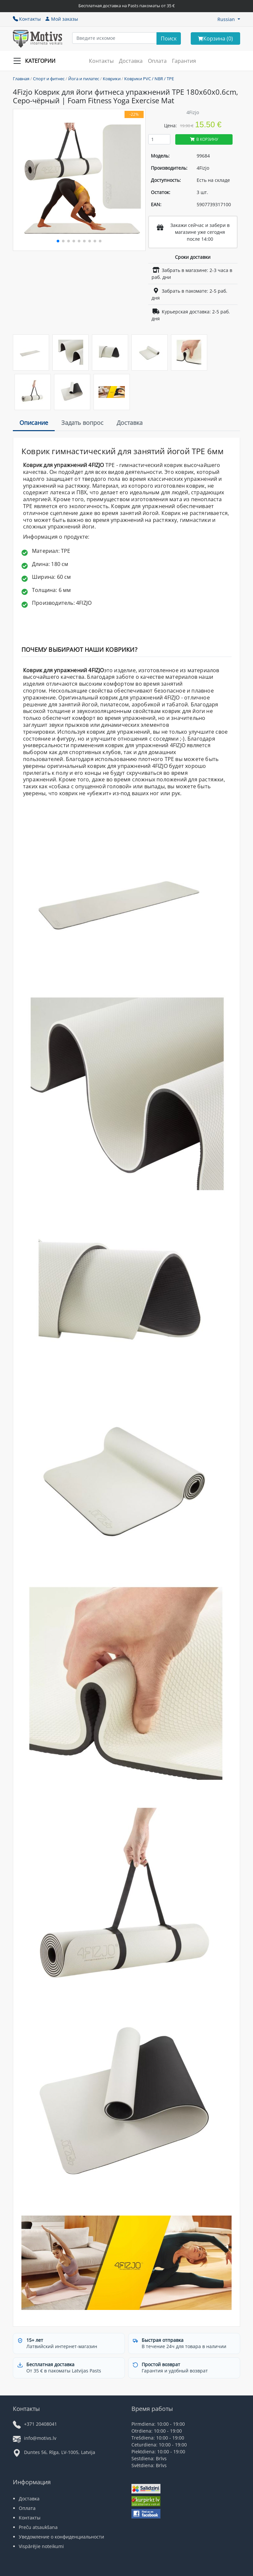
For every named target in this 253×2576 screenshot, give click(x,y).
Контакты (27, 19)
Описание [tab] (33, 423)
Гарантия (184, 60)
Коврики (112, 79)
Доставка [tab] (130, 423)
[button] (228, 19)
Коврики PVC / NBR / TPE (149, 79)
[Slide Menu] (36, 61)
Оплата (157, 60)
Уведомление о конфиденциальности (61, 2537)
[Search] (168, 38)
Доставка (131, 60)
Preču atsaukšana (38, 2527)
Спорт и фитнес (49, 79)
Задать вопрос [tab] (82, 423)
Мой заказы (61, 19)
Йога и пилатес (83, 79)
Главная (21, 79)
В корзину (204, 139)
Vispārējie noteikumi (41, 2546)
